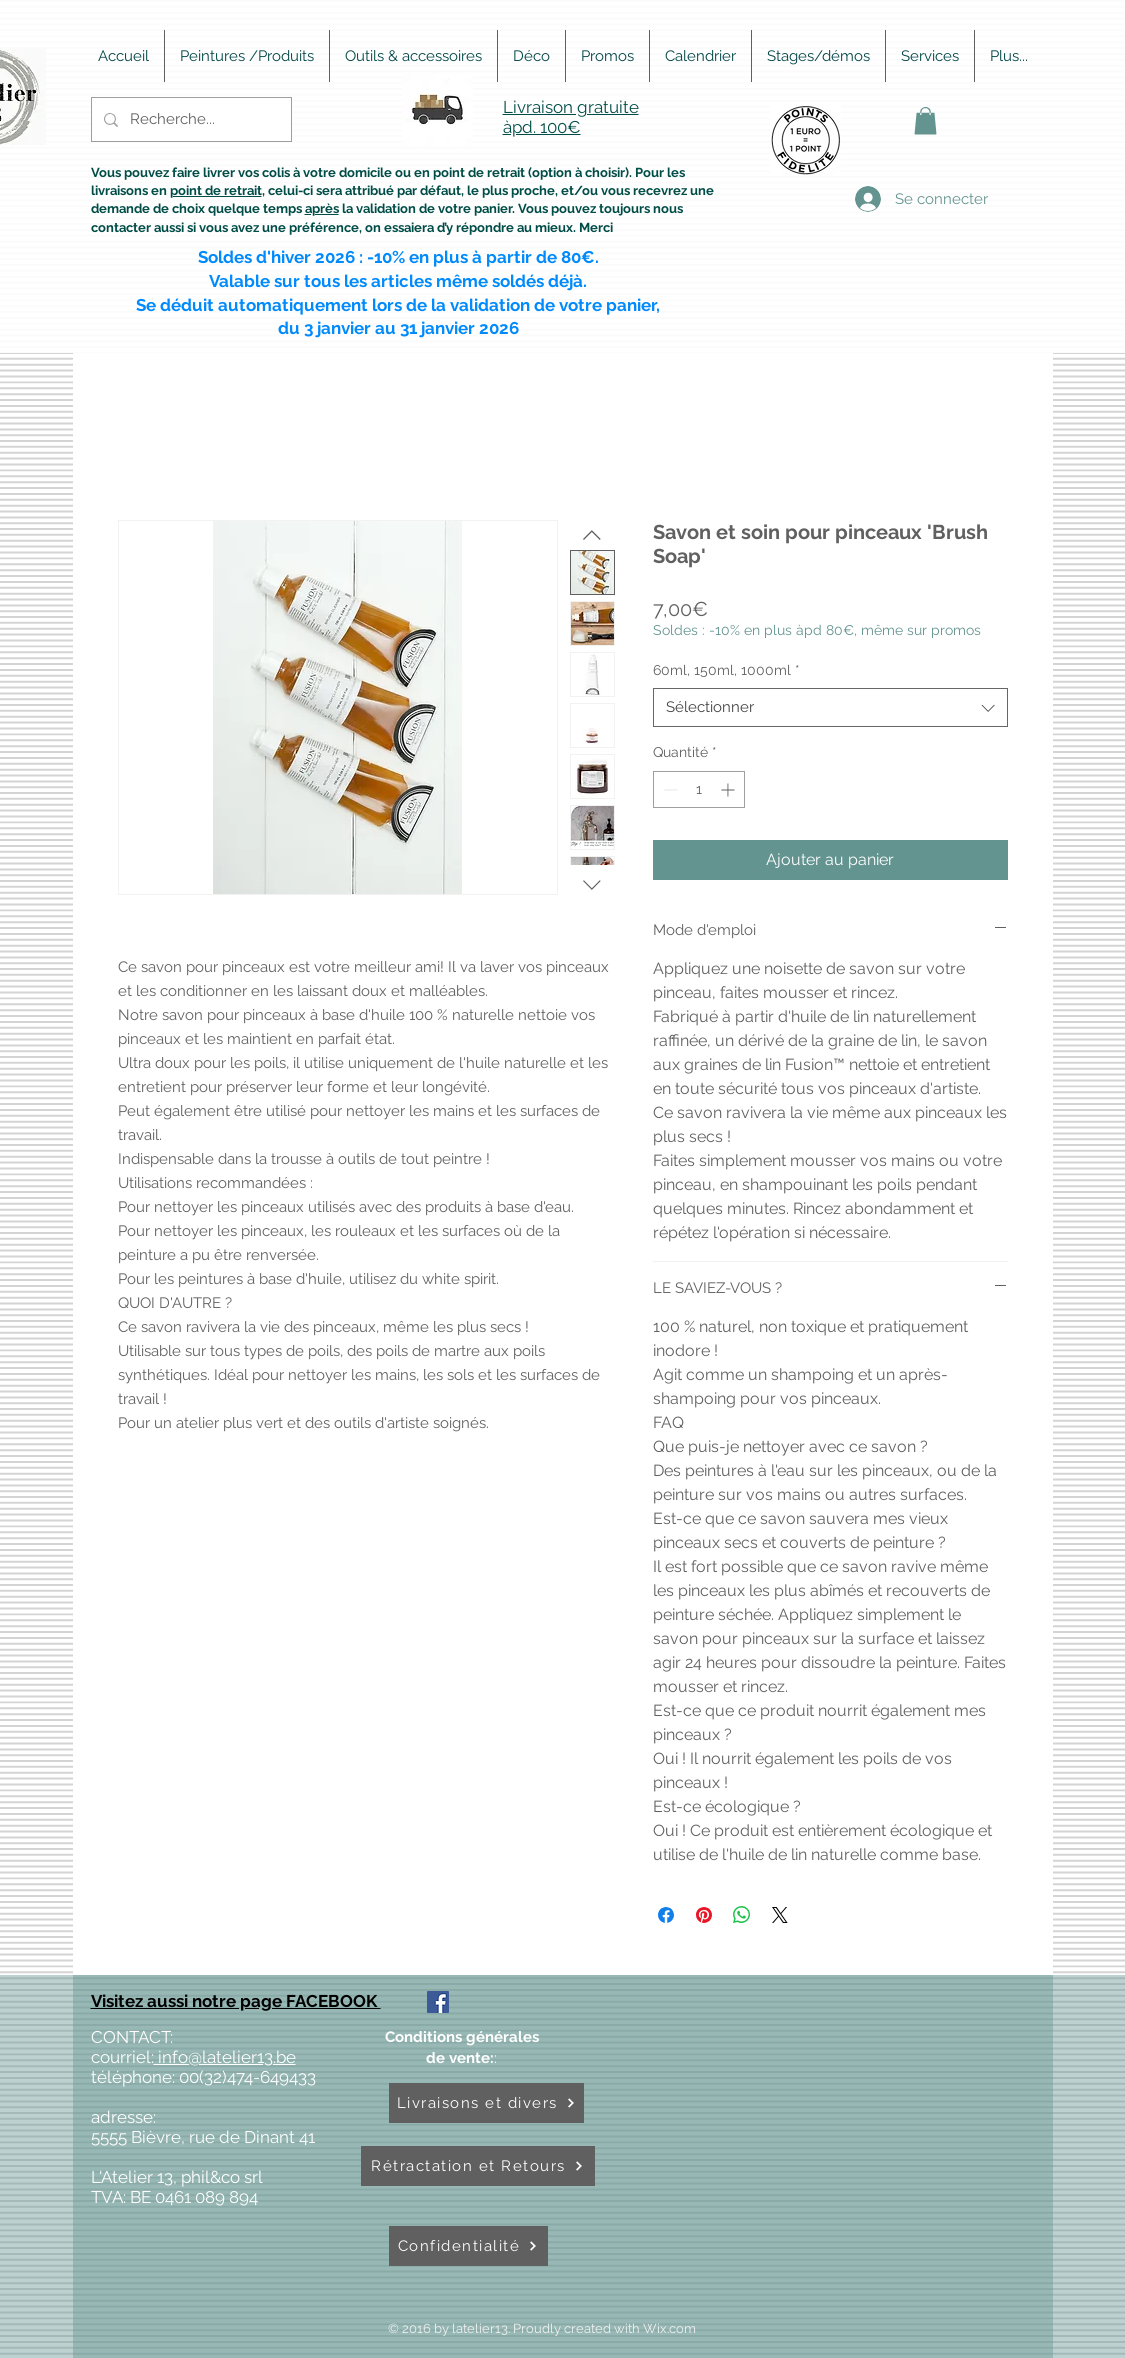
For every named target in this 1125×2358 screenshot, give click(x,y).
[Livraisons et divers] (486, 2103)
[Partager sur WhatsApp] (742, 1915)
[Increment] (729, 789)
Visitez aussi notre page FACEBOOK (236, 2001)
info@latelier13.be (225, 2057)
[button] (925, 120)
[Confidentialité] (468, 2246)
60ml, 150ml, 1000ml (726, 670)
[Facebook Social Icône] (438, 2002)
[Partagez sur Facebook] (666, 1915)
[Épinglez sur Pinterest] (704, 1915)
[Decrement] (668, 789)
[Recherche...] (189, 119)
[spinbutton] (699, 789)
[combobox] (830, 707)
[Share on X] (780, 1915)
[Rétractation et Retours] (478, 2166)
